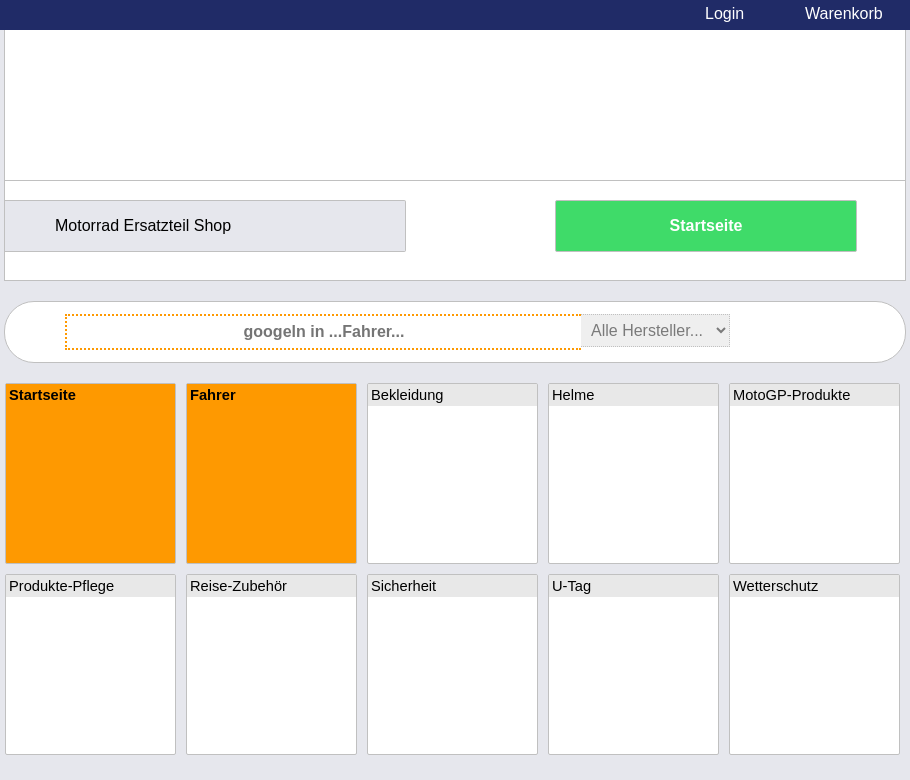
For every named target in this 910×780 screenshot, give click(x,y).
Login (724, 13)
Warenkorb (844, 13)
